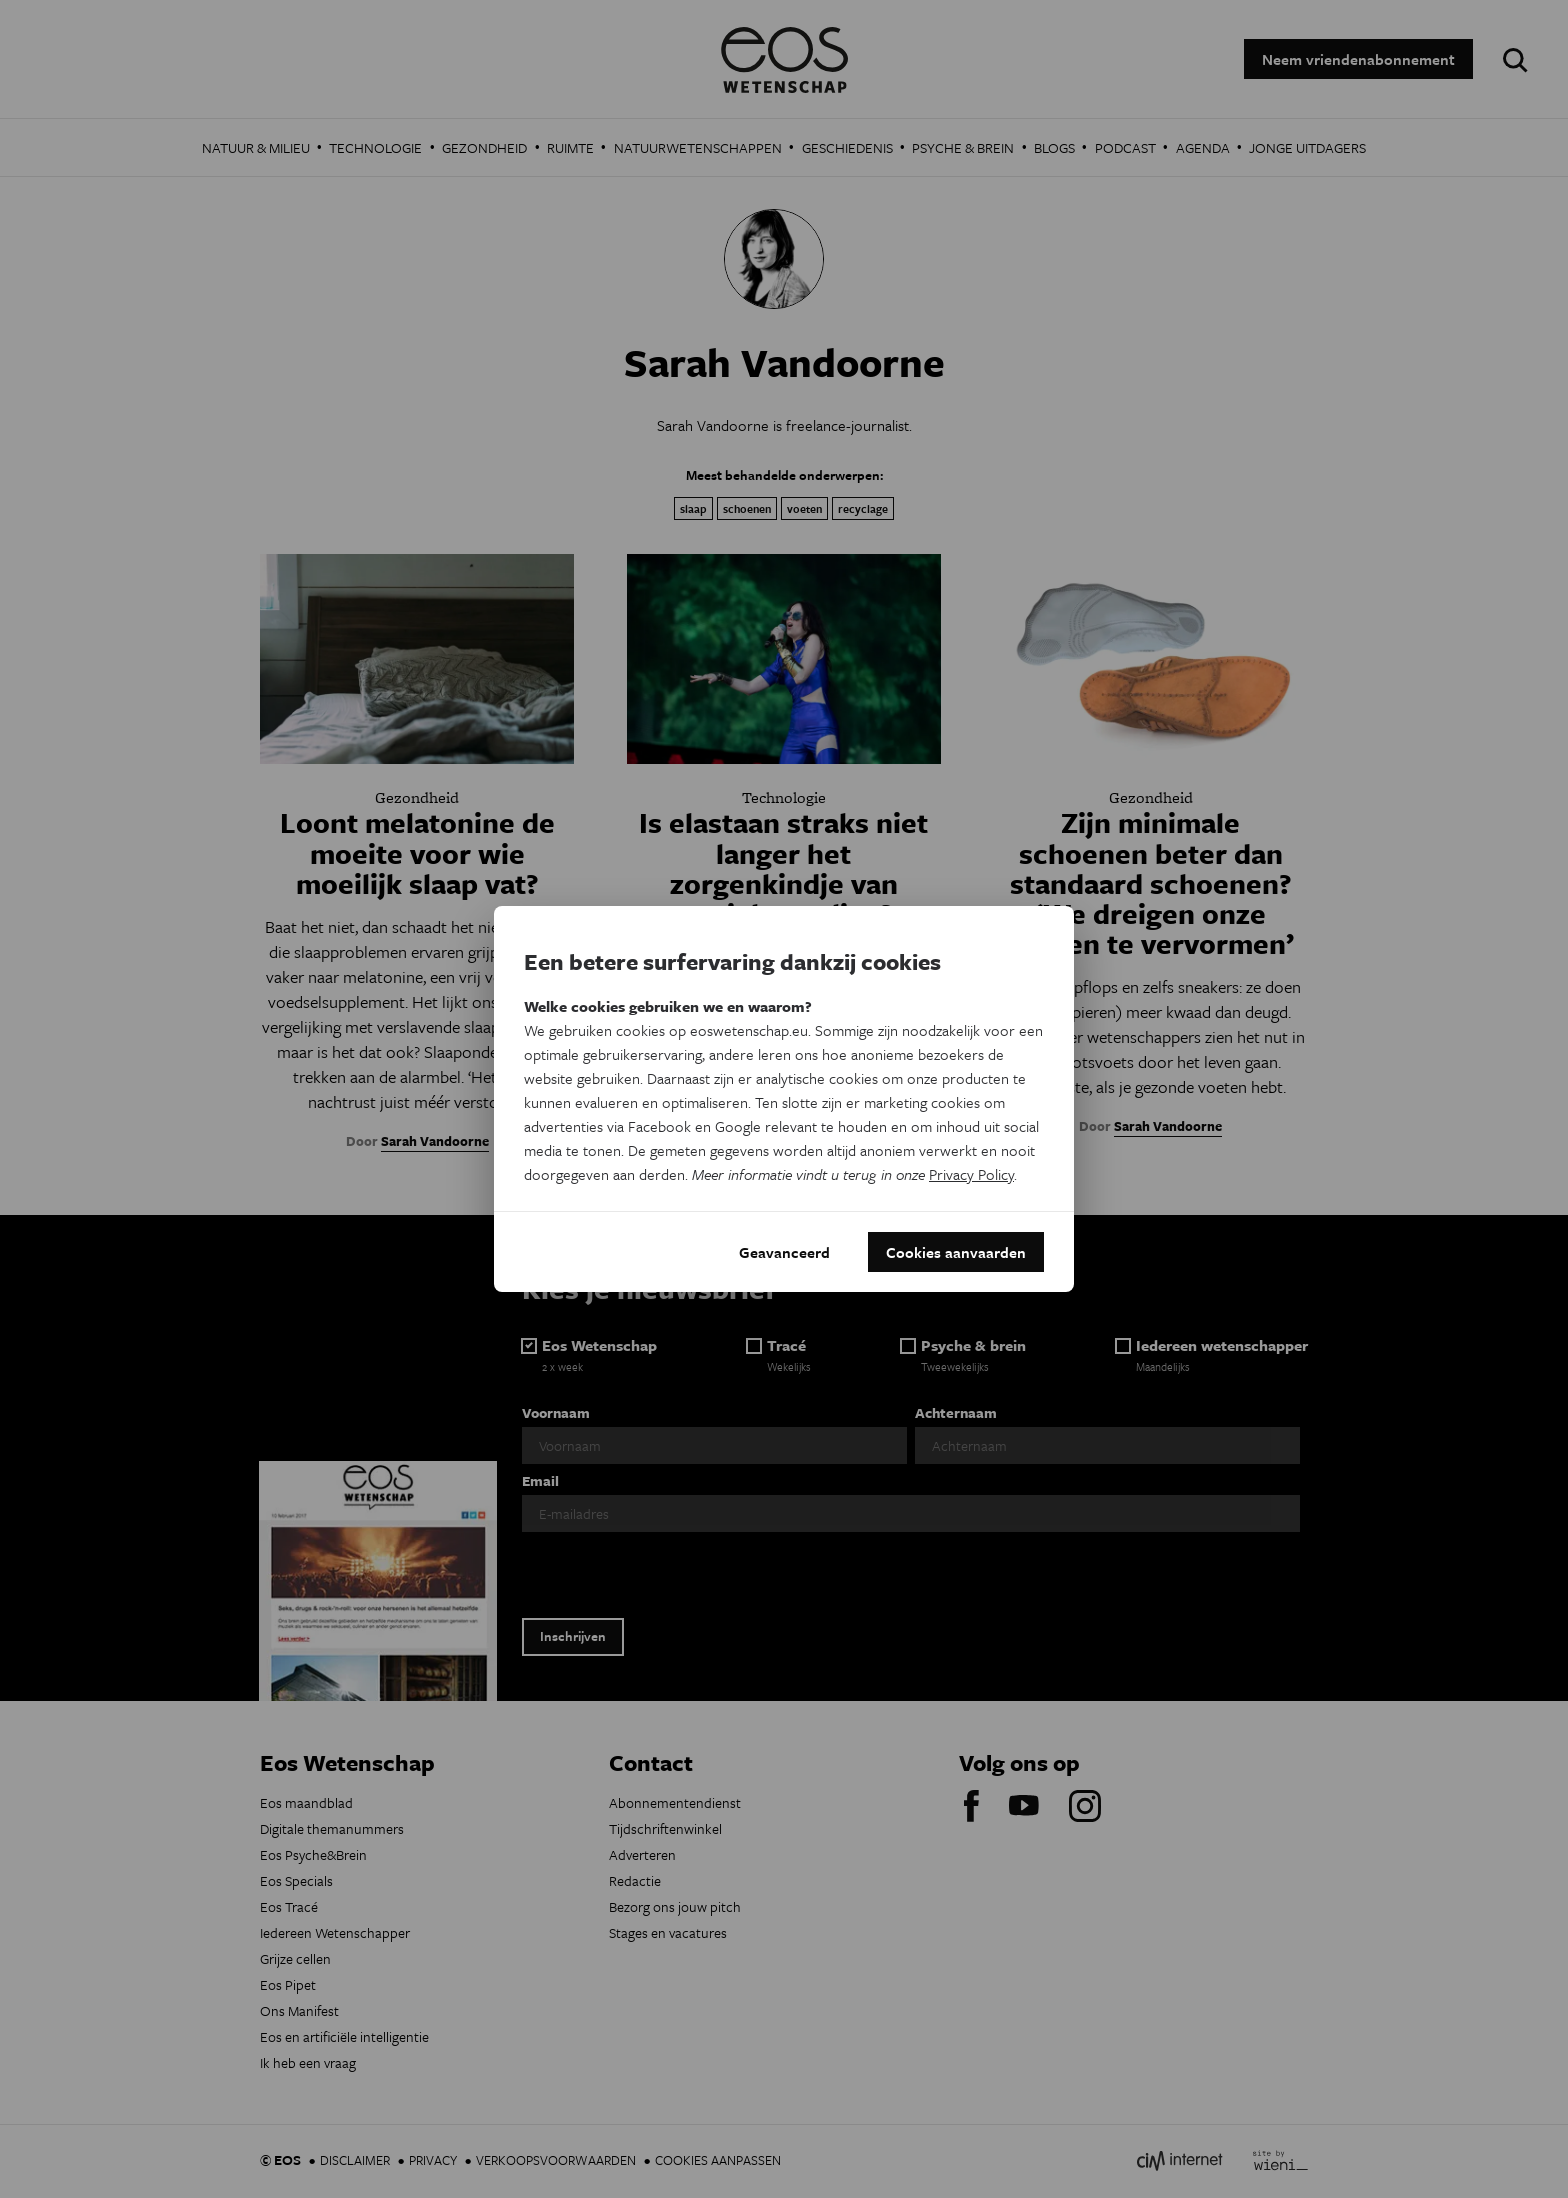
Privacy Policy (971, 1174)
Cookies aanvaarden (956, 1252)
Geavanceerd (784, 1252)
